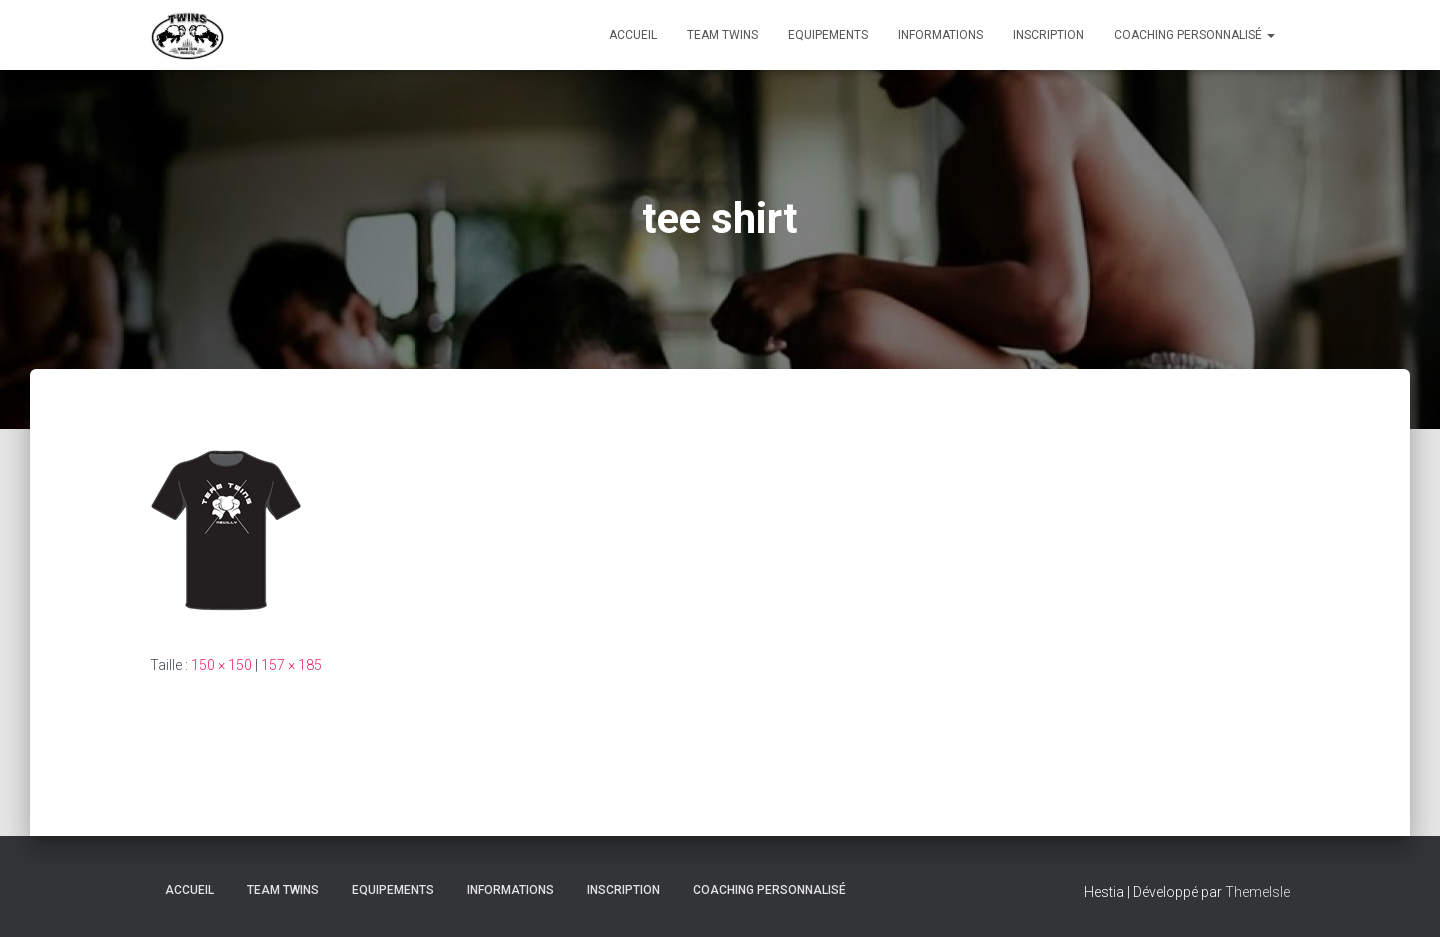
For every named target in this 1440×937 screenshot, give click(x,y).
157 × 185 (291, 665)
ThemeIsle (1257, 892)
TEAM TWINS (722, 35)
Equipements (828, 35)
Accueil (633, 35)
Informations (940, 35)
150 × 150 (221, 665)
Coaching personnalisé (1194, 35)
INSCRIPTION (1048, 35)
